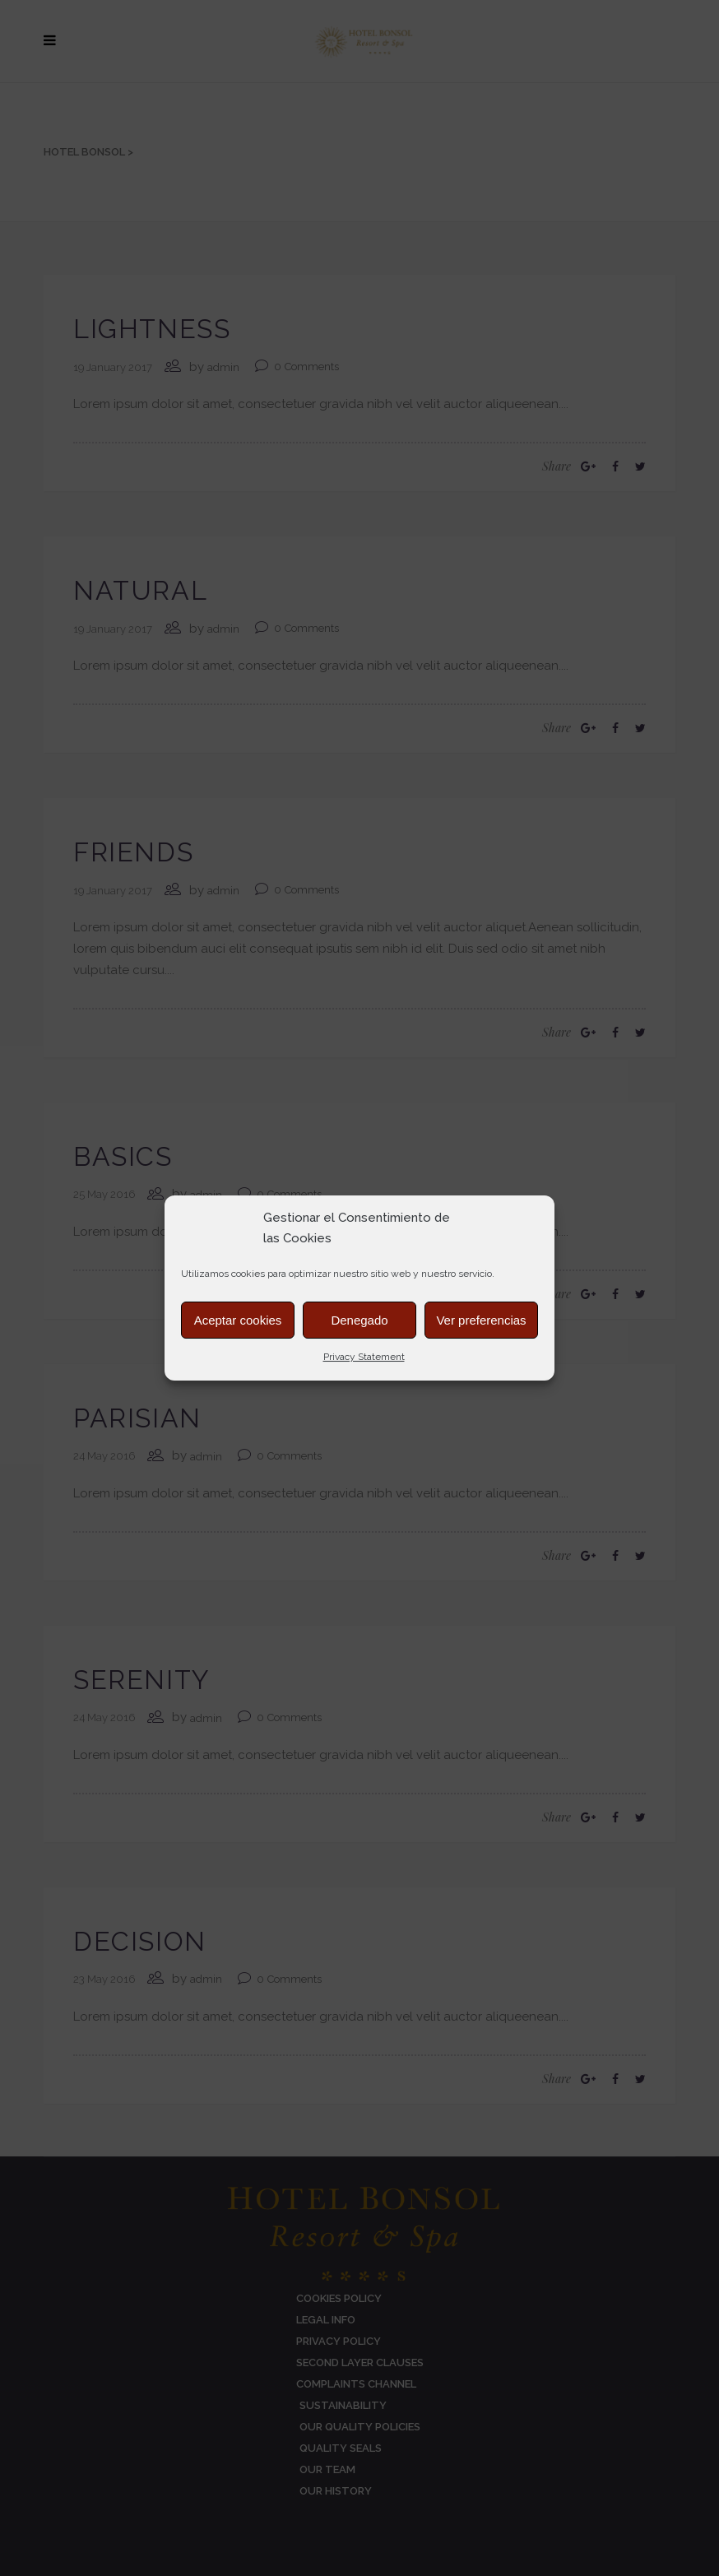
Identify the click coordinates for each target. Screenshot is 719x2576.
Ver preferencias (481, 1320)
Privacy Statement (364, 1356)
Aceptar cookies (238, 1320)
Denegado (359, 1320)
